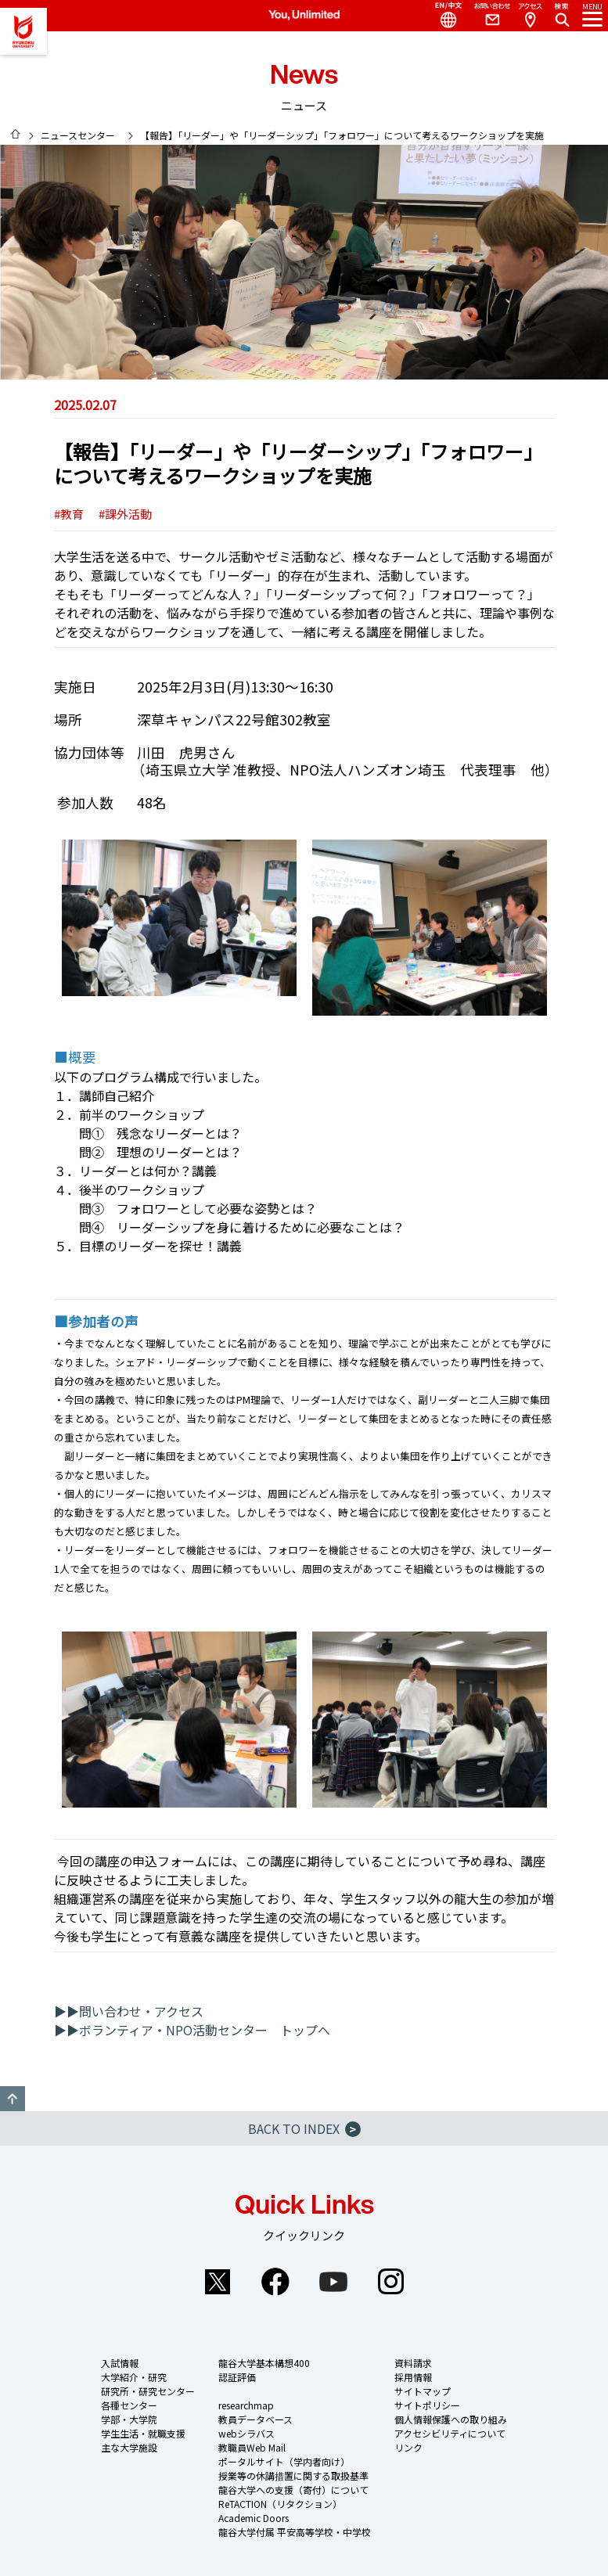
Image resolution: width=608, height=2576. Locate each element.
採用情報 (413, 2377)
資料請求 (413, 2362)
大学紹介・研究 (134, 2377)
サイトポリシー (427, 2405)
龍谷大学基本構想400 (264, 2362)
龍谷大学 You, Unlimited (23, 31)
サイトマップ (422, 2391)
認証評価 (237, 2377)
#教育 (69, 513)
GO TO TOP (12, 2098)
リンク (408, 2447)
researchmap (246, 2405)
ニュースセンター (78, 135)
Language (442, 15)
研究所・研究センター (148, 2391)
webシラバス (246, 2433)
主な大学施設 (129, 2447)
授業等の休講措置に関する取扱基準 (293, 2475)
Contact (486, 15)
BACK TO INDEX (304, 2128)
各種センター (129, 2405)
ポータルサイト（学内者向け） (284, 2461)
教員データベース (255, 2419)
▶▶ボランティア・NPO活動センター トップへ (192, 2029)
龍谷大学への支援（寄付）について (293, 2489)
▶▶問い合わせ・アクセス (128, 2011)
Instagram (391, 2281)
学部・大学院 (129, 2419)
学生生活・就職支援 (143, 2433)
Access (529, 15)
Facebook (275, 2281)
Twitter (217, 2281)
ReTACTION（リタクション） (280, 2503)
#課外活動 (125, 513)
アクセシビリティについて (449, 2433)
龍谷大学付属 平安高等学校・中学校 (294, 2531)
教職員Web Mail (252, 2447)
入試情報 (120, 2362)
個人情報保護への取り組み (450, 2419)
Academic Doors (253, 2517)
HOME (15, 134)
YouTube (333, 2281)
